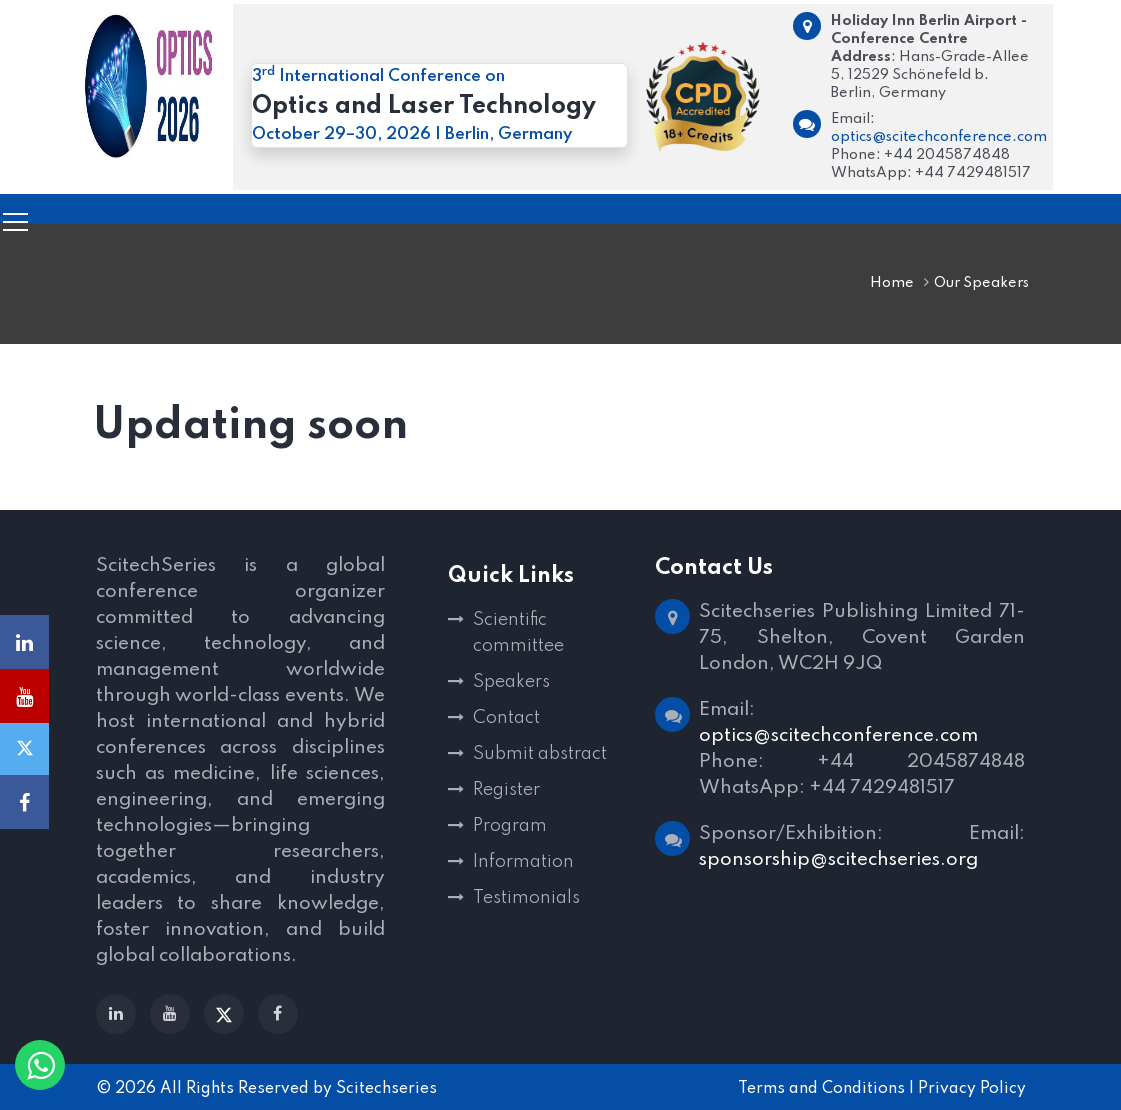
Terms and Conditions (821, 1089)
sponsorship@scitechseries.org (838, 859)
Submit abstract (540, 754)
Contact (506, 718)
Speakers (511, 682)
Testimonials (526, 898)
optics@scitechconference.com (939, 137)
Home (892, 283)
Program (510, 826)
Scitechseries (386, 1089)
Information (523, 862)
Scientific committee (518, 633)
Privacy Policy (972, 1089)
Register (506, 790)
